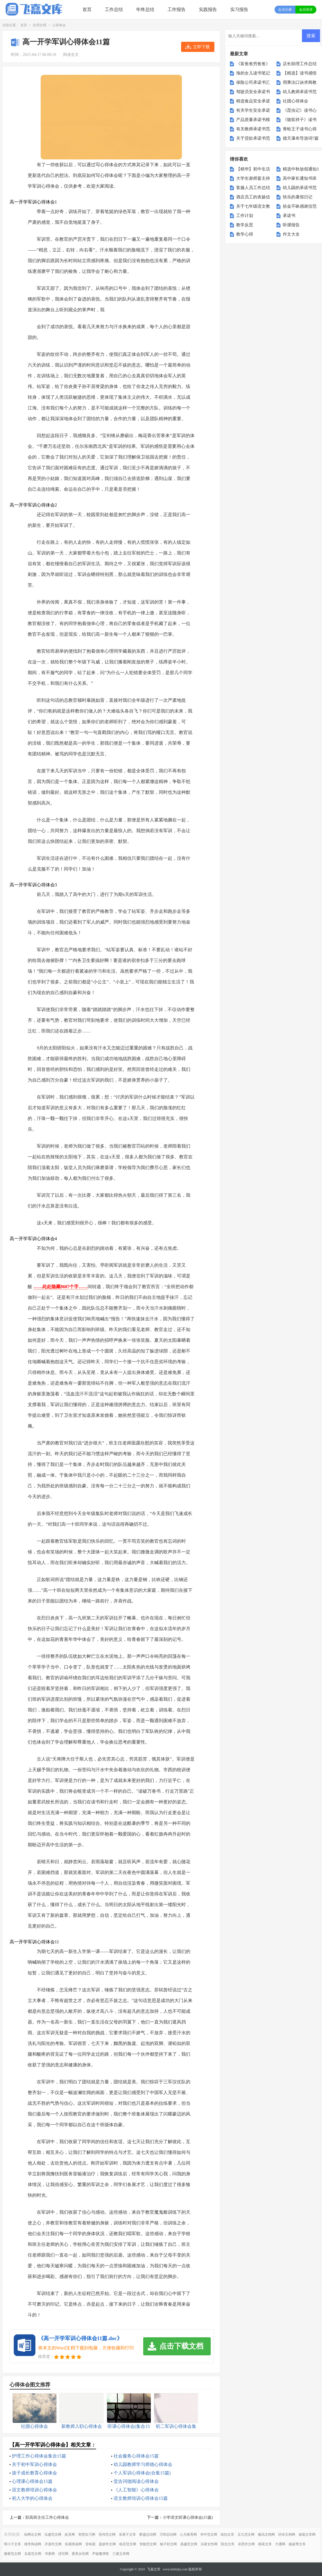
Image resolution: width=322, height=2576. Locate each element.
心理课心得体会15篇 (32, 2481)
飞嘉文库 (153, 2569)
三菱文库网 (120, 2554)
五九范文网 (246, 2534)
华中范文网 (208, 2534)
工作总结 (114, 9)
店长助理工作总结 (300, 64)
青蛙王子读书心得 (300, 129)
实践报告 (208, 9)
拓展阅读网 (73, 2544)
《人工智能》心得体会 (136, 2489)
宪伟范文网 (107, 2534)
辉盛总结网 (147, 2534)
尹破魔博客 (100, 2554)
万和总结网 (168, 2534)
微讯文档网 (266, 2534)
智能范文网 (148, 2544)
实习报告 (239, 9)
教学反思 (244, 225)
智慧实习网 (86, 2534)
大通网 (280, 2544)
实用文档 (39, 25)
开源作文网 (53, 2544)
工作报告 (176, 9)
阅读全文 (71, 54)
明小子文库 (12, 2544)
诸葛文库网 (307, 2534)
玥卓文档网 (286, 2534)
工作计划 (244, 215)
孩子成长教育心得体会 (34, 2472)
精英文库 (265, 2544)
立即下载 (201, 47)
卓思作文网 (246, 2544)
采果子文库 (127, 2534)
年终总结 (145, 9)
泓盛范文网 (52, 2534)
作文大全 (291, 234)
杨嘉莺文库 (297, 2544)
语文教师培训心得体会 (34, 2489)
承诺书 (289, 215)
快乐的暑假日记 (297, 197)
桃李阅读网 (32, 2544)
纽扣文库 (227, 2534)
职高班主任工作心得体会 (47, 2517)
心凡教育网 (188, 2534)
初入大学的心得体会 (32, 2498)
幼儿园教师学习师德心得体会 (143, 2464)
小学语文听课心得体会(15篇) (188, 2517)
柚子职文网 (168, 2544)
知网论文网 (32, 2534)
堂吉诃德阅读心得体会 (136, 2481)
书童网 (50, 2554)
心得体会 (59, 25)
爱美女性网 (80, 2554)
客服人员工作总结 (253, 187)
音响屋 (90, 2544)
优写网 (63, 2554)
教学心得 (244, 234)
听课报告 (291, 225)
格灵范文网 (127, 2544)
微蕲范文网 (12, 2554)
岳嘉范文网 (32, 2554)
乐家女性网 (209, 2544)
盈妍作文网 (107, 2544)
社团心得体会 (295, 101)
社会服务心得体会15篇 (136, 2456)
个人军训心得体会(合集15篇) (142, 2472)
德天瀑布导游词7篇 (301, 138)
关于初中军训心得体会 (34, 2464)
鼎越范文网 (188, 2544)
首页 (87, 9)
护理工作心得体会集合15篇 (39, 2456)
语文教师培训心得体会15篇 (141, 2498)
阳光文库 (227, 2544)
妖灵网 (70, 2534)
